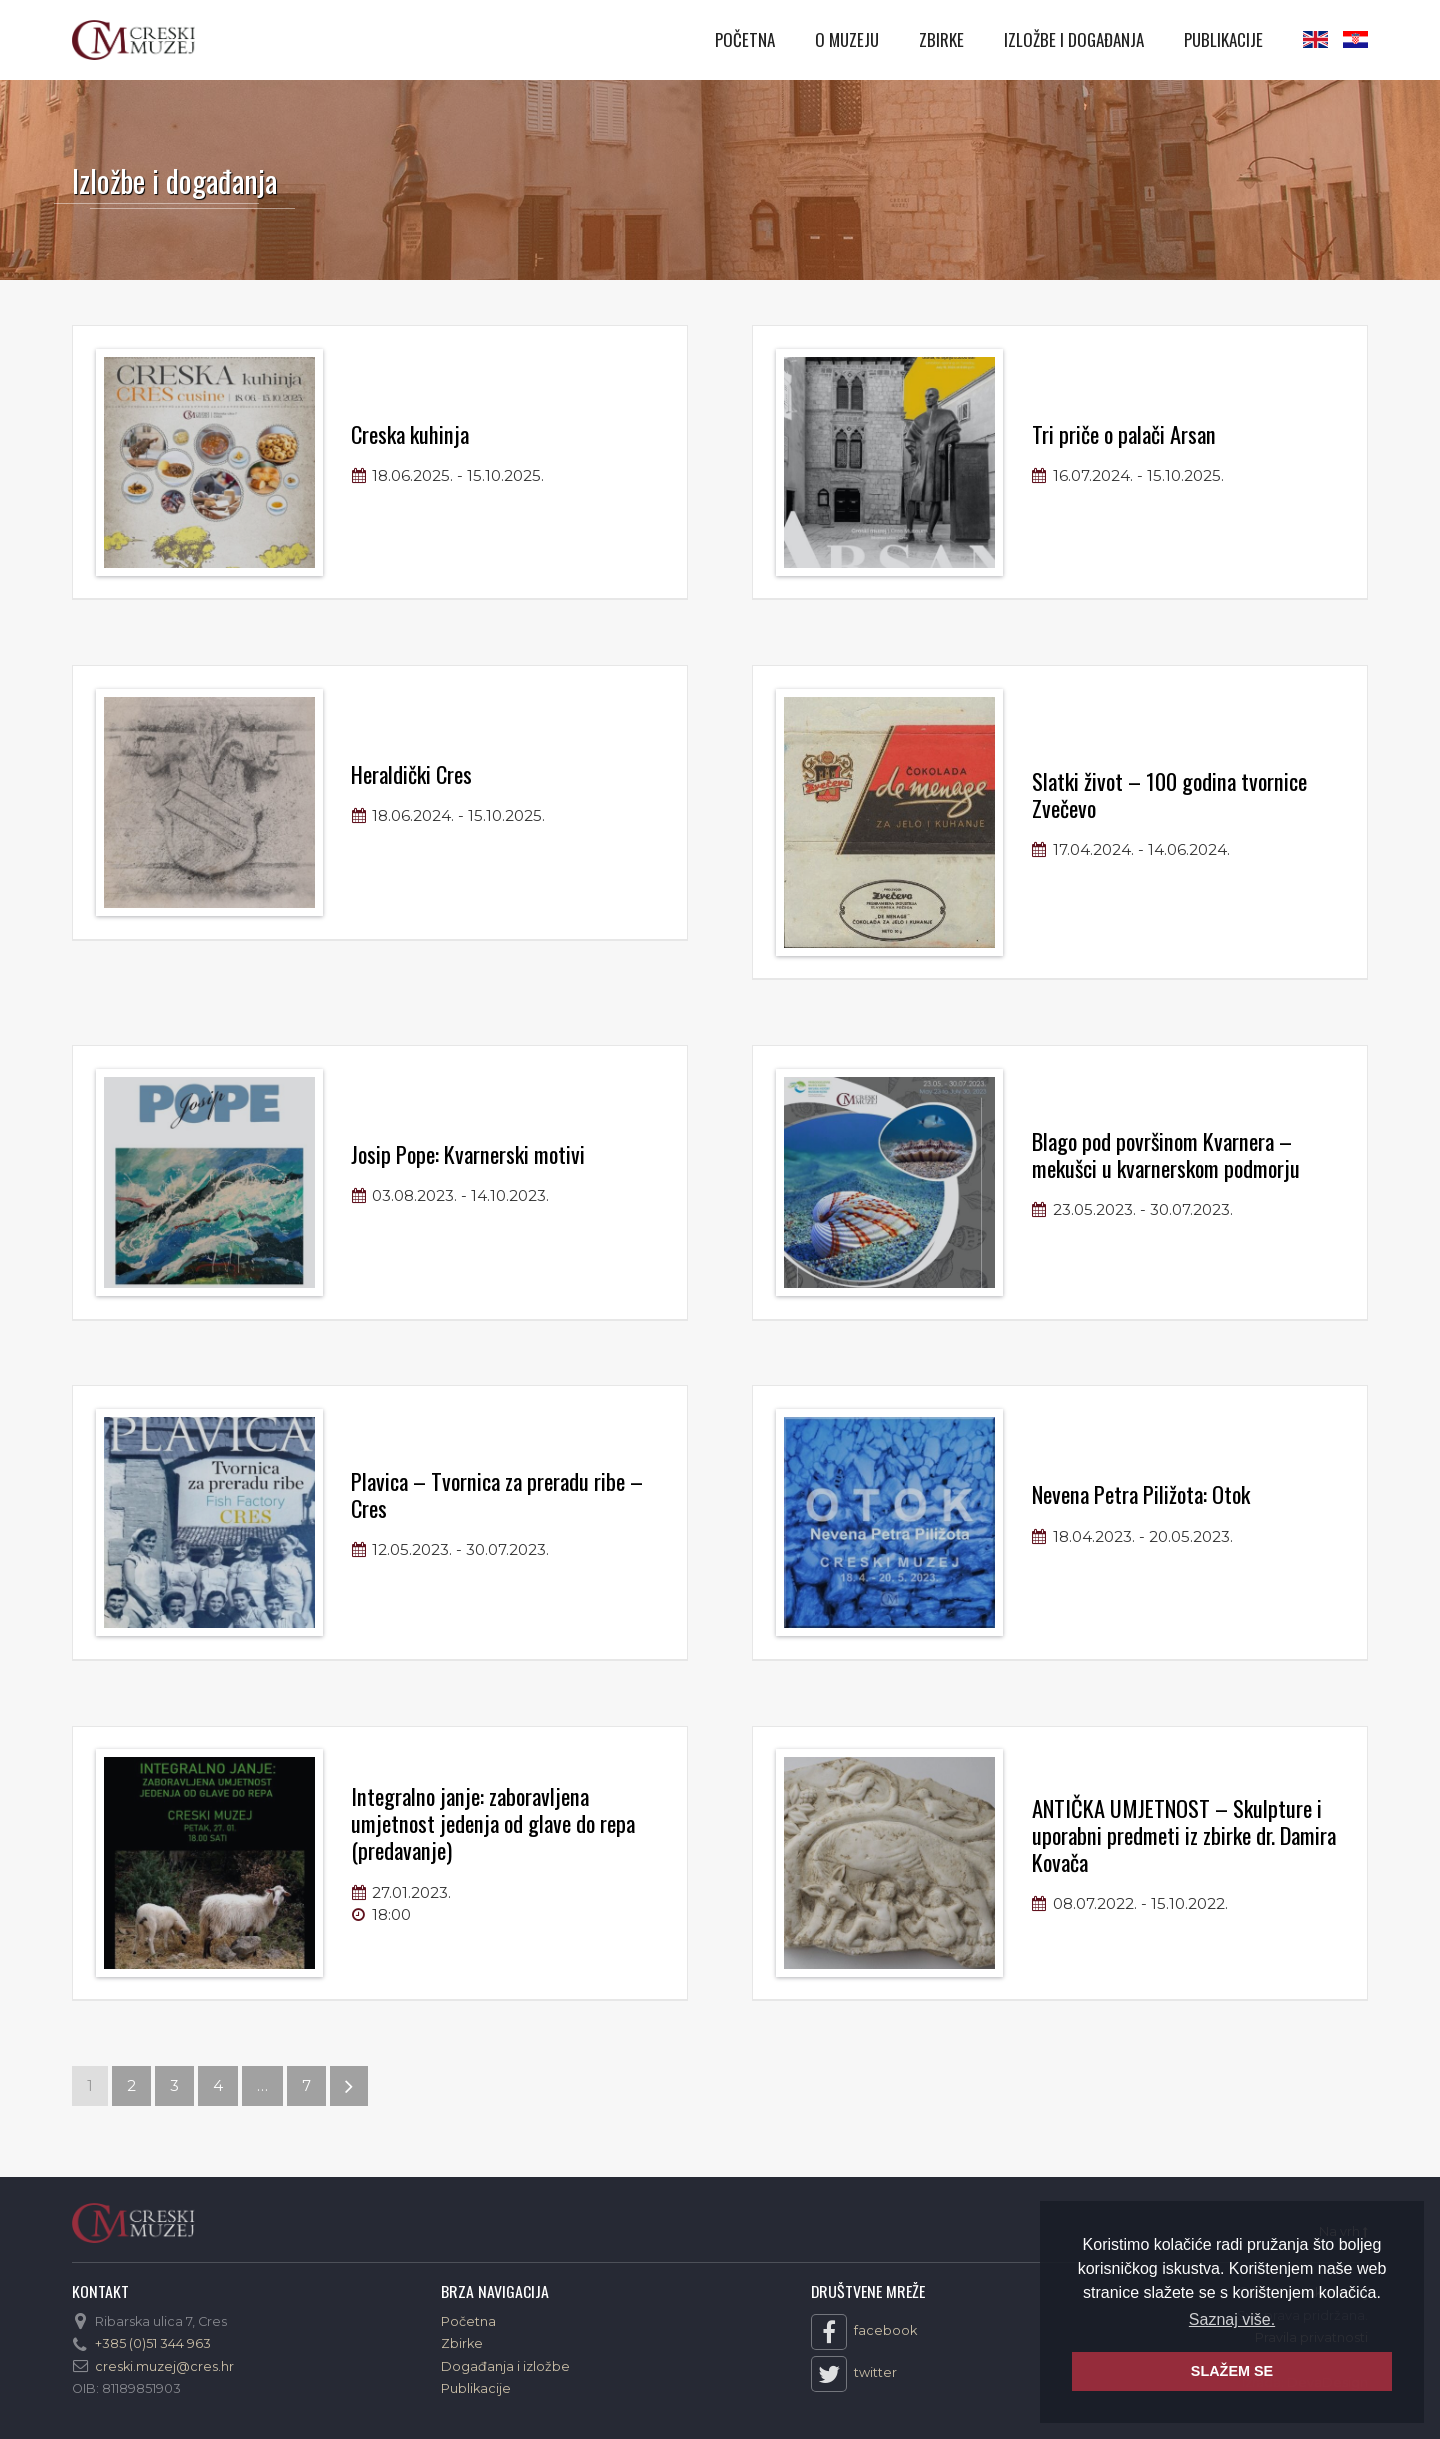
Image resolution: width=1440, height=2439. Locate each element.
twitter (854, 2374)
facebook (864, 2332)
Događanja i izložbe (505, 2366)
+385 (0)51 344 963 (153, 2343)
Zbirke (941, 39)
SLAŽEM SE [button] (1232, 2371)
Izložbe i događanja (1074, 39)
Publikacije (1223, 39)
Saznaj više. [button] (1232, 2319)
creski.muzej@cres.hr (164, 2366)
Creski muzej (133, 40)
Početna (745, 39)
